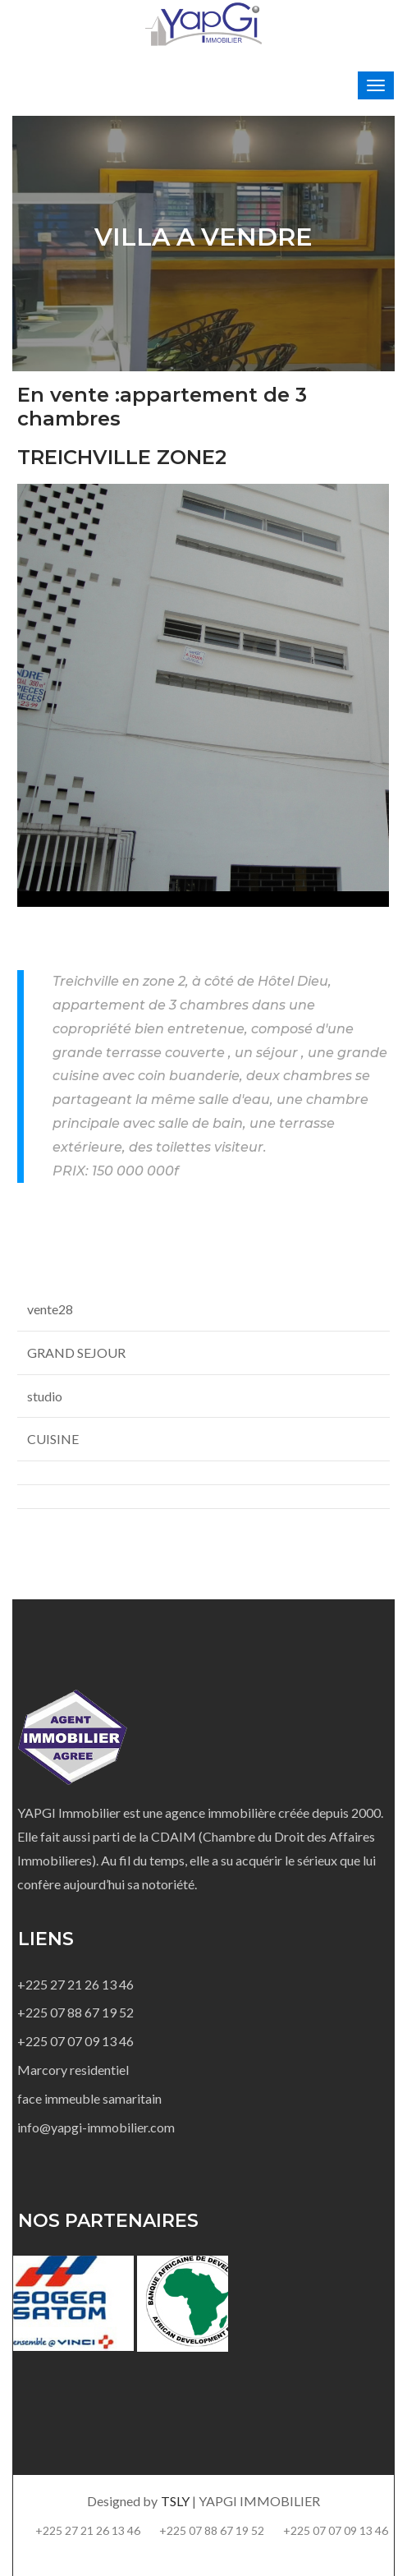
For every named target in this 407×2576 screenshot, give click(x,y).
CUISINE (53, 1439)
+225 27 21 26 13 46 (75, 1984)
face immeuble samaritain (89, 2098)
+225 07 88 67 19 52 (75, 2012)
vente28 (50, 1309)
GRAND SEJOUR (76, 1352)
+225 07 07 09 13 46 (75, 2041)
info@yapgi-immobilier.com (96, 2127)
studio (44, 1396)
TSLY (176, 2501)
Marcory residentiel (73, 2069)
